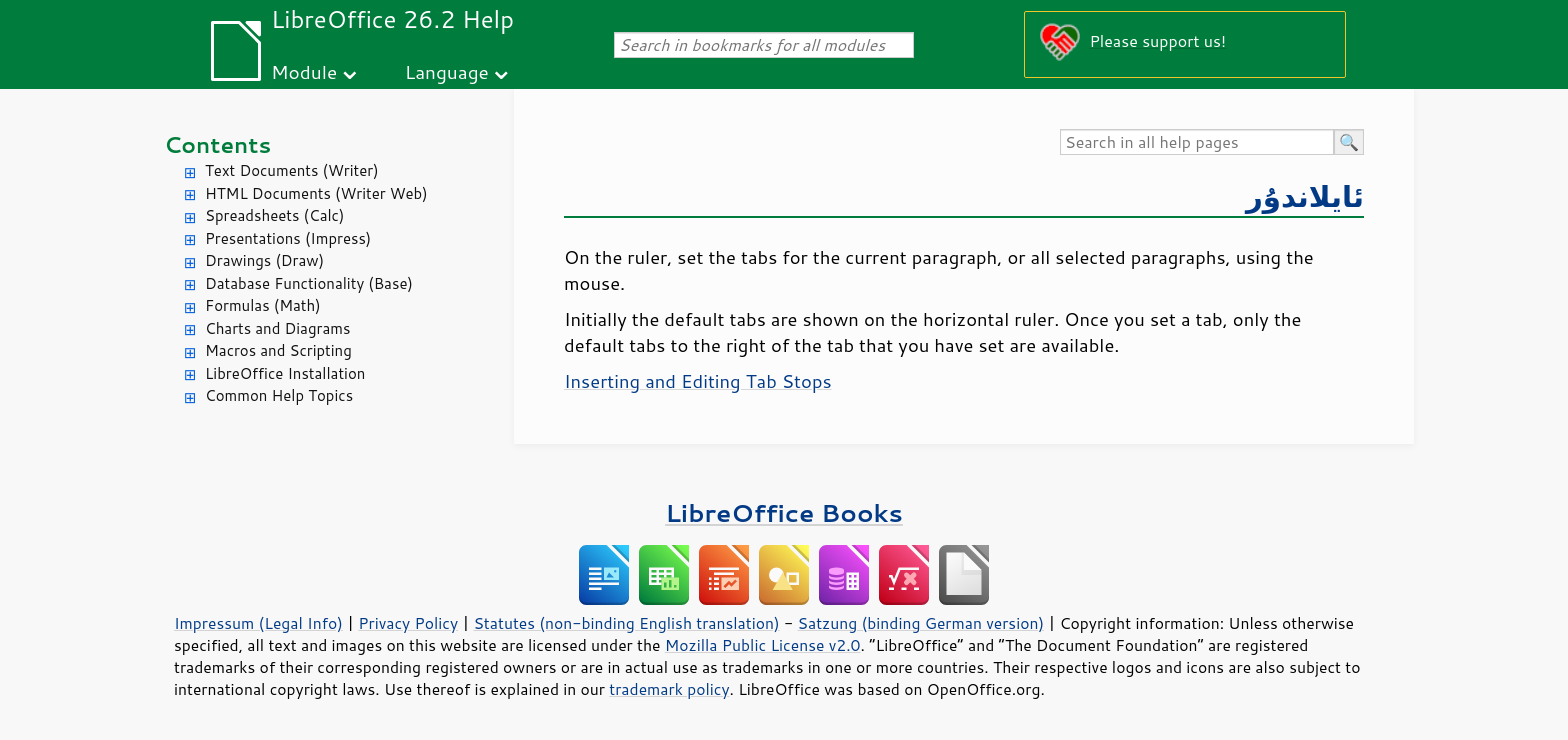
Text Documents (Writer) (292, 170)
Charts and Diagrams (277, 328)
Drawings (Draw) (264, 260)
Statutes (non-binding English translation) (626, 623)
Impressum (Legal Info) (258, 623)
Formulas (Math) (263, 305)
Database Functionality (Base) (309, 283)
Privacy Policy (408, 623)
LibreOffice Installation (285, 373)
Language (447, 71)
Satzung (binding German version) (921, 623)
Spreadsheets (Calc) (274, 215)
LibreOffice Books (784, 512)
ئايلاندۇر (1305, 195)
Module (304, 71)
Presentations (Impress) (288, 238)
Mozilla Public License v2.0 (763, 645)
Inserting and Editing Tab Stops (698, 381)
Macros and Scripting (278, 350)
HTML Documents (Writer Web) (316, 193)
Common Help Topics (279, 395)
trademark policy (669, 689)
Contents (217, 144)
